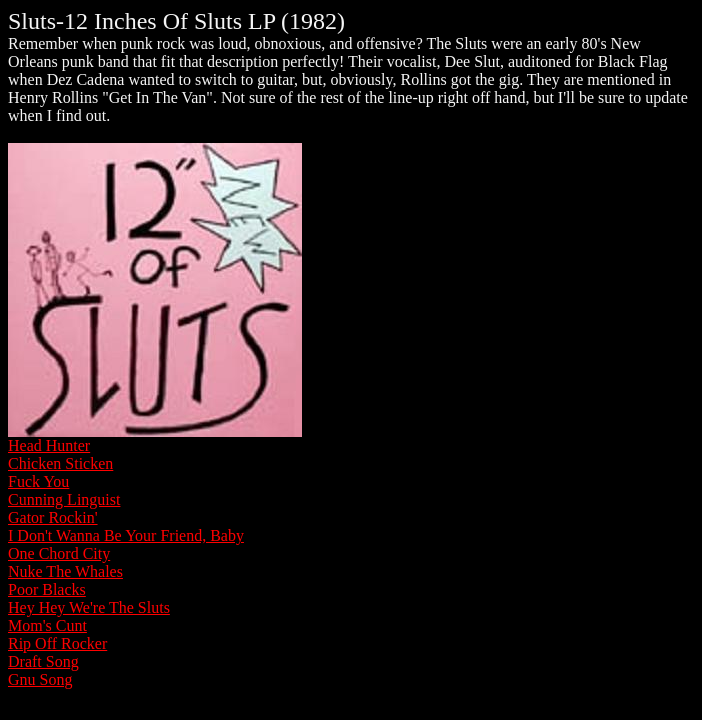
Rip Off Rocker (57, 643)
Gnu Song (40, 679)
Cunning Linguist (64, 499)
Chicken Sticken (60, 463)
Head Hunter (49, 445)
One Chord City (59, 553)
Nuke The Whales (65, 571)
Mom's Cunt (47, 625)
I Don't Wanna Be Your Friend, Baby (126, 535)
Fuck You (38, 481)
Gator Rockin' (53, 517)
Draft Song (43, 661)
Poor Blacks (47, 589)
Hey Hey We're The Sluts (89, 607)
